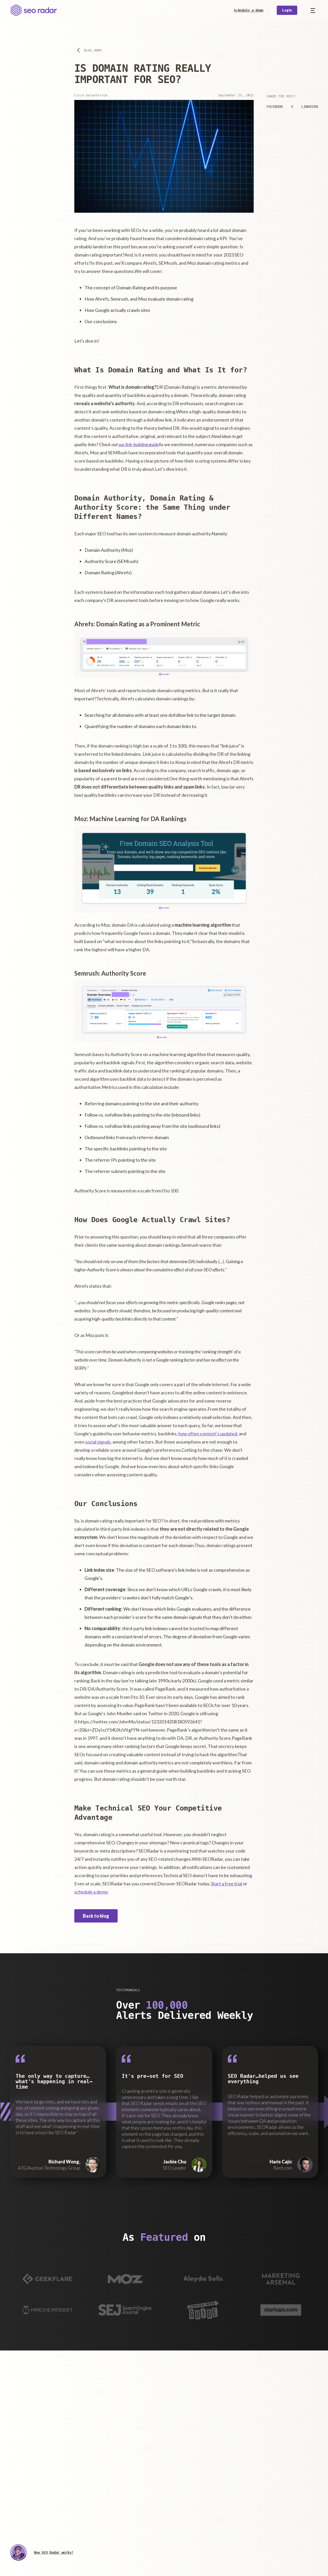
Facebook (274, 107)
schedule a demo (91, 1892)
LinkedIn (309, 107)
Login (287, 10)
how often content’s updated (207, 1433)
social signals (98, 1442)
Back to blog (96, 1916)
